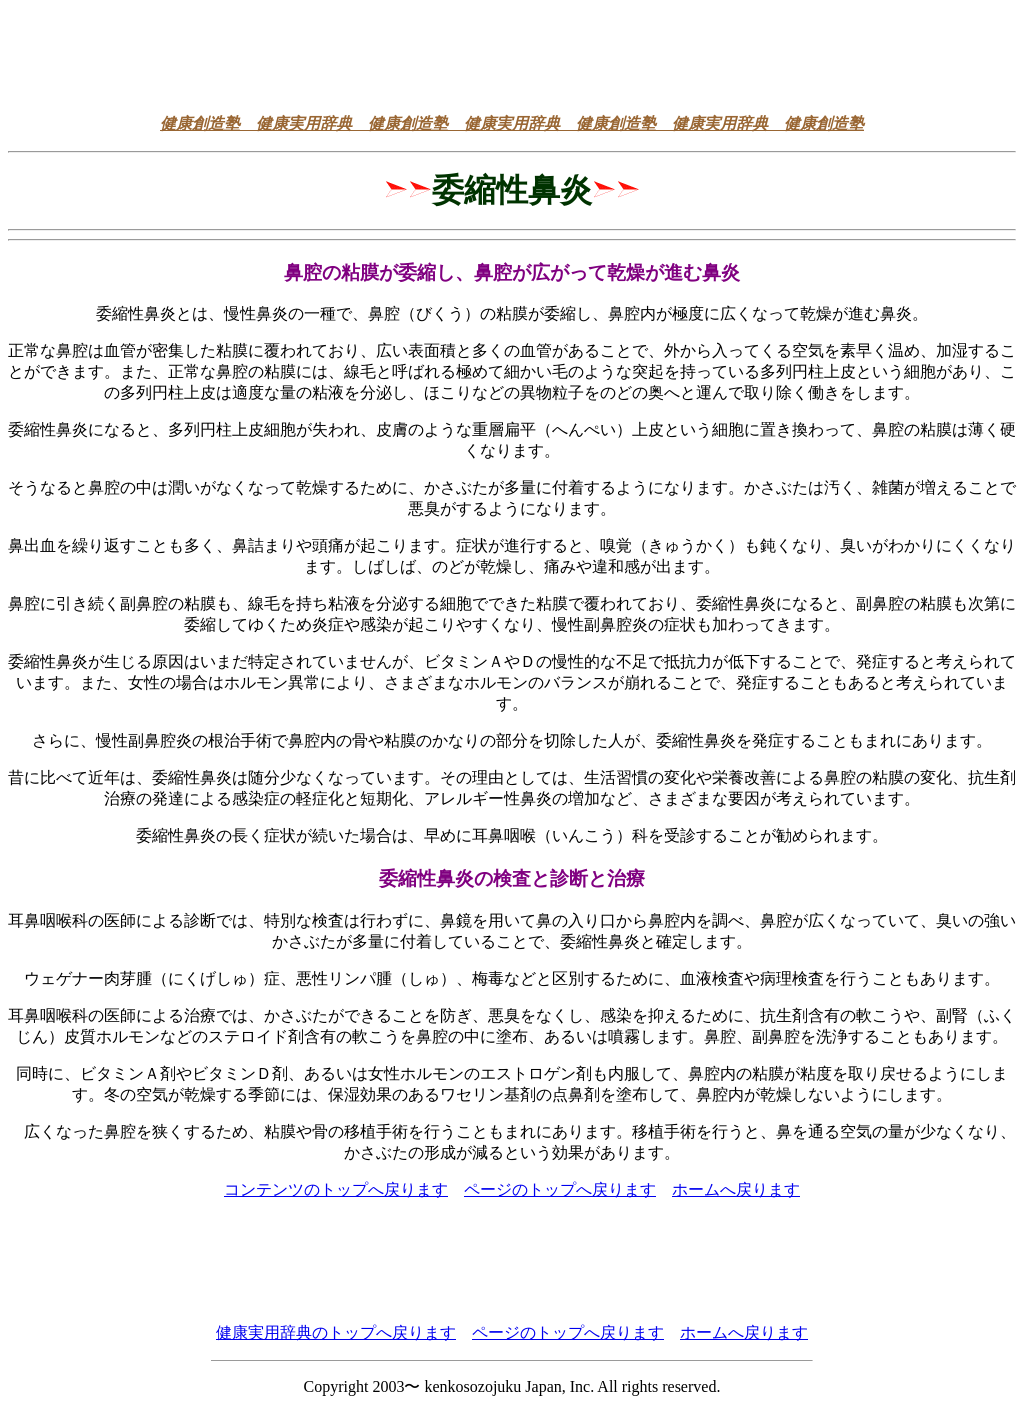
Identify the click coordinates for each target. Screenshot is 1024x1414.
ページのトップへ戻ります (560, 1189)
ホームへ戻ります (736, 1189)
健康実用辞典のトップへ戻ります (336, 1332)
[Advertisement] (512, 53)
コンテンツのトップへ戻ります (336, 1189)
